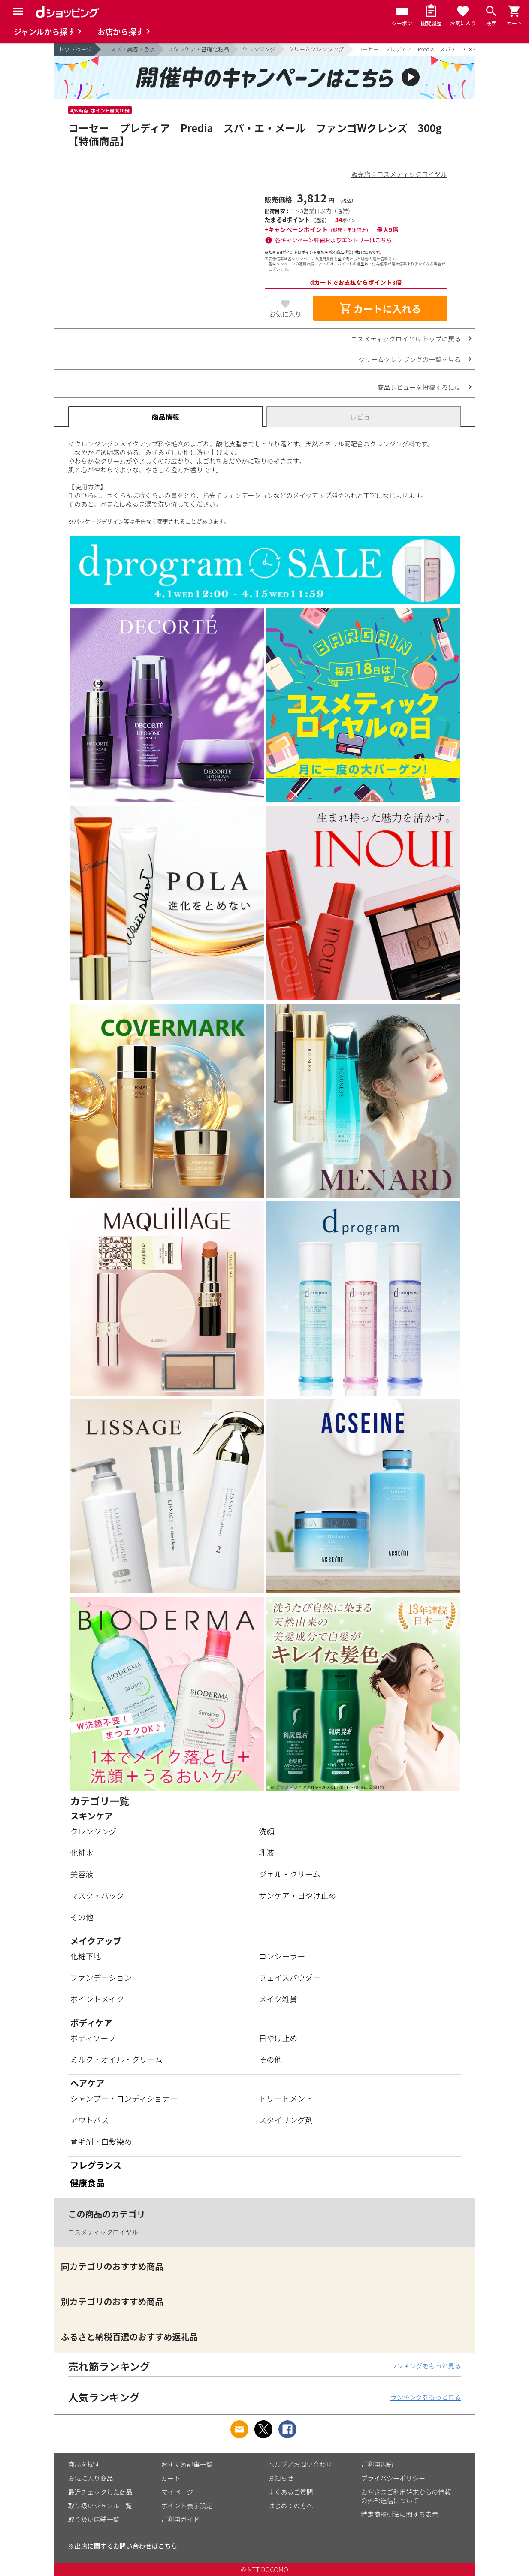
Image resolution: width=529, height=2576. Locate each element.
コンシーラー (282, 1955)
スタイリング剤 (286, 2119)
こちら (168, 2545)
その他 (82, 1916)
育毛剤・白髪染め (101, 2141)
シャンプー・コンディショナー (124, 2098)
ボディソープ (93, 2037)
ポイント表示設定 (187, 2505)
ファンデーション (101, 1977)
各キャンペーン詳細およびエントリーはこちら (333, 240)
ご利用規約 (377, 2464)
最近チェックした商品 (100, 2491)
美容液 (82, 1873)
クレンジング (258, 49)
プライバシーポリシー (393, 2477)
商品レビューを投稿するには (419, 387)
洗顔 (266, 1831)
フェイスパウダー (289, 1977)
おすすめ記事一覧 (187, 2464)
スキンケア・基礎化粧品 (198, 49)
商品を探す (84, 2464)
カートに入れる (380, 308)
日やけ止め (278, 2037)
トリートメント (286, 2098)
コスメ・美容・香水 (130, 49)
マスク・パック (97, 1895)
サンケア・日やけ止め (297, 1895)
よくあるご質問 (290, 2491)
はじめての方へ (290, 2505)
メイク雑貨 (278, 1998)
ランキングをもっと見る (425, 2365)
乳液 (266, 1852)
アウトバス (89, 2119)
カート (171, 2477)
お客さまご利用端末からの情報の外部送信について (406, 2496)
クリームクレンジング (316, 49)
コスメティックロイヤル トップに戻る (406, 338)
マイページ (177, 2491)
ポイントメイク (97, 1998)
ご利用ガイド (180, 2519)
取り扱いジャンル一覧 (100, 2505)
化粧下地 (85, 1955)
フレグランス (96, 2165)
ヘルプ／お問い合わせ (300, 2464)
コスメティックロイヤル (103, 2231)
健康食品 (87, 2182)
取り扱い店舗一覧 (94, 2519)
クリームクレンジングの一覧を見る (409, 359)
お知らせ (281, 2477)
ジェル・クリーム (289, 1873)
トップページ (75, 49)
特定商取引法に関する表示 (399, 2514)
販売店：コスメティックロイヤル (399, 173)
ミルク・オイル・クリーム (116, 2059)
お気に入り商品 (90, 2477)
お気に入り (285, 313)
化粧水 (82, 1852)
